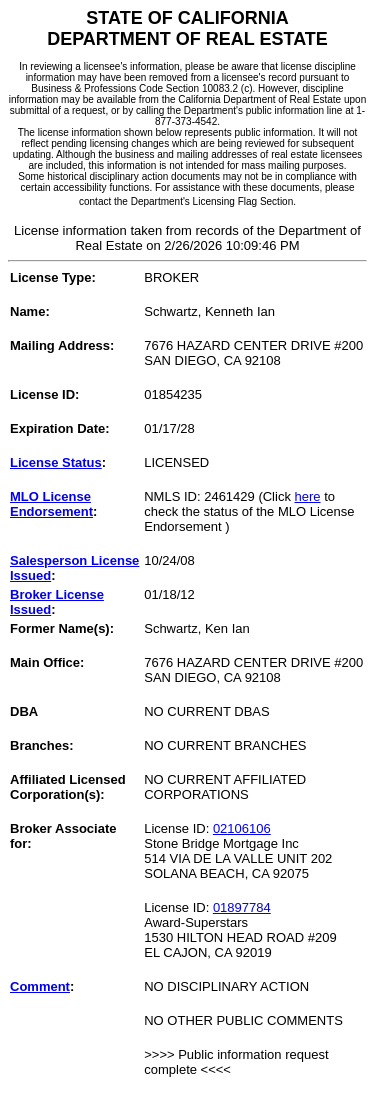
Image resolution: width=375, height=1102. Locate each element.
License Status (56, 462)
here (308, 496)
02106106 (242, 828)
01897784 (242, 907)
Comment (40, 986)
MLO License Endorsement (51, 504)
